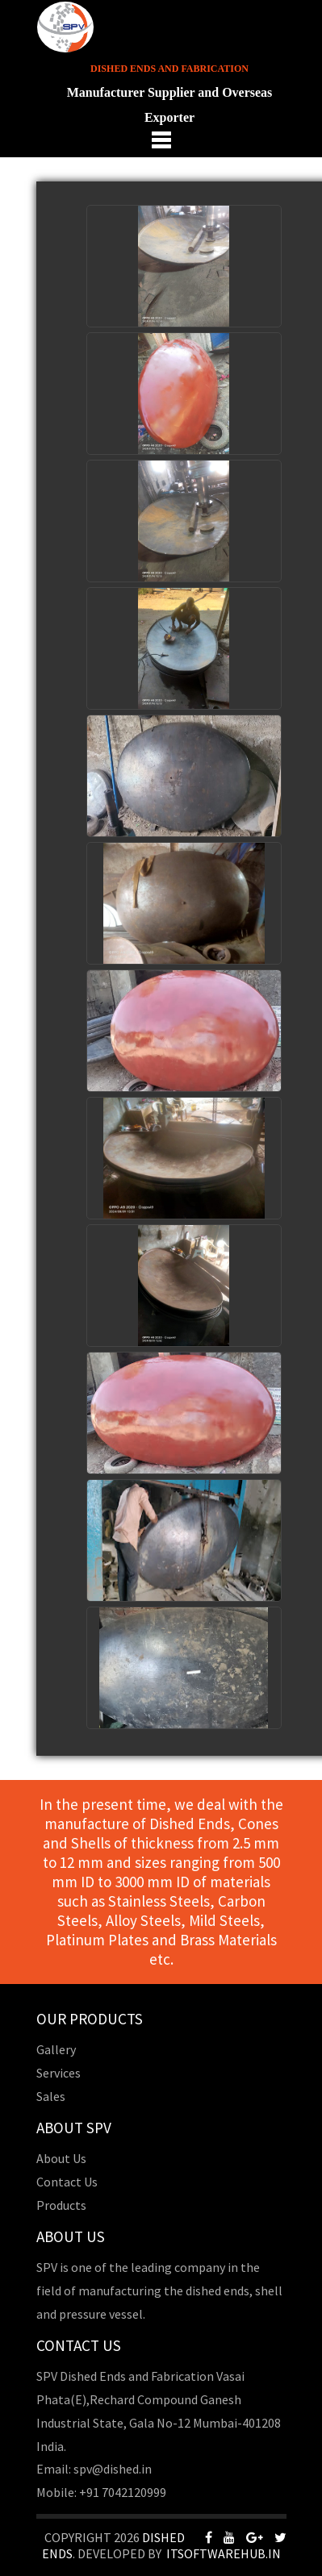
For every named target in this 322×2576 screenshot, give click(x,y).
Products (61, 2205)
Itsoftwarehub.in (223, 2553)
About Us (61, 2158)
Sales (50, 2096)
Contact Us (67, 2182)
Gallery (56, 2049)
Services (58, 2073)
